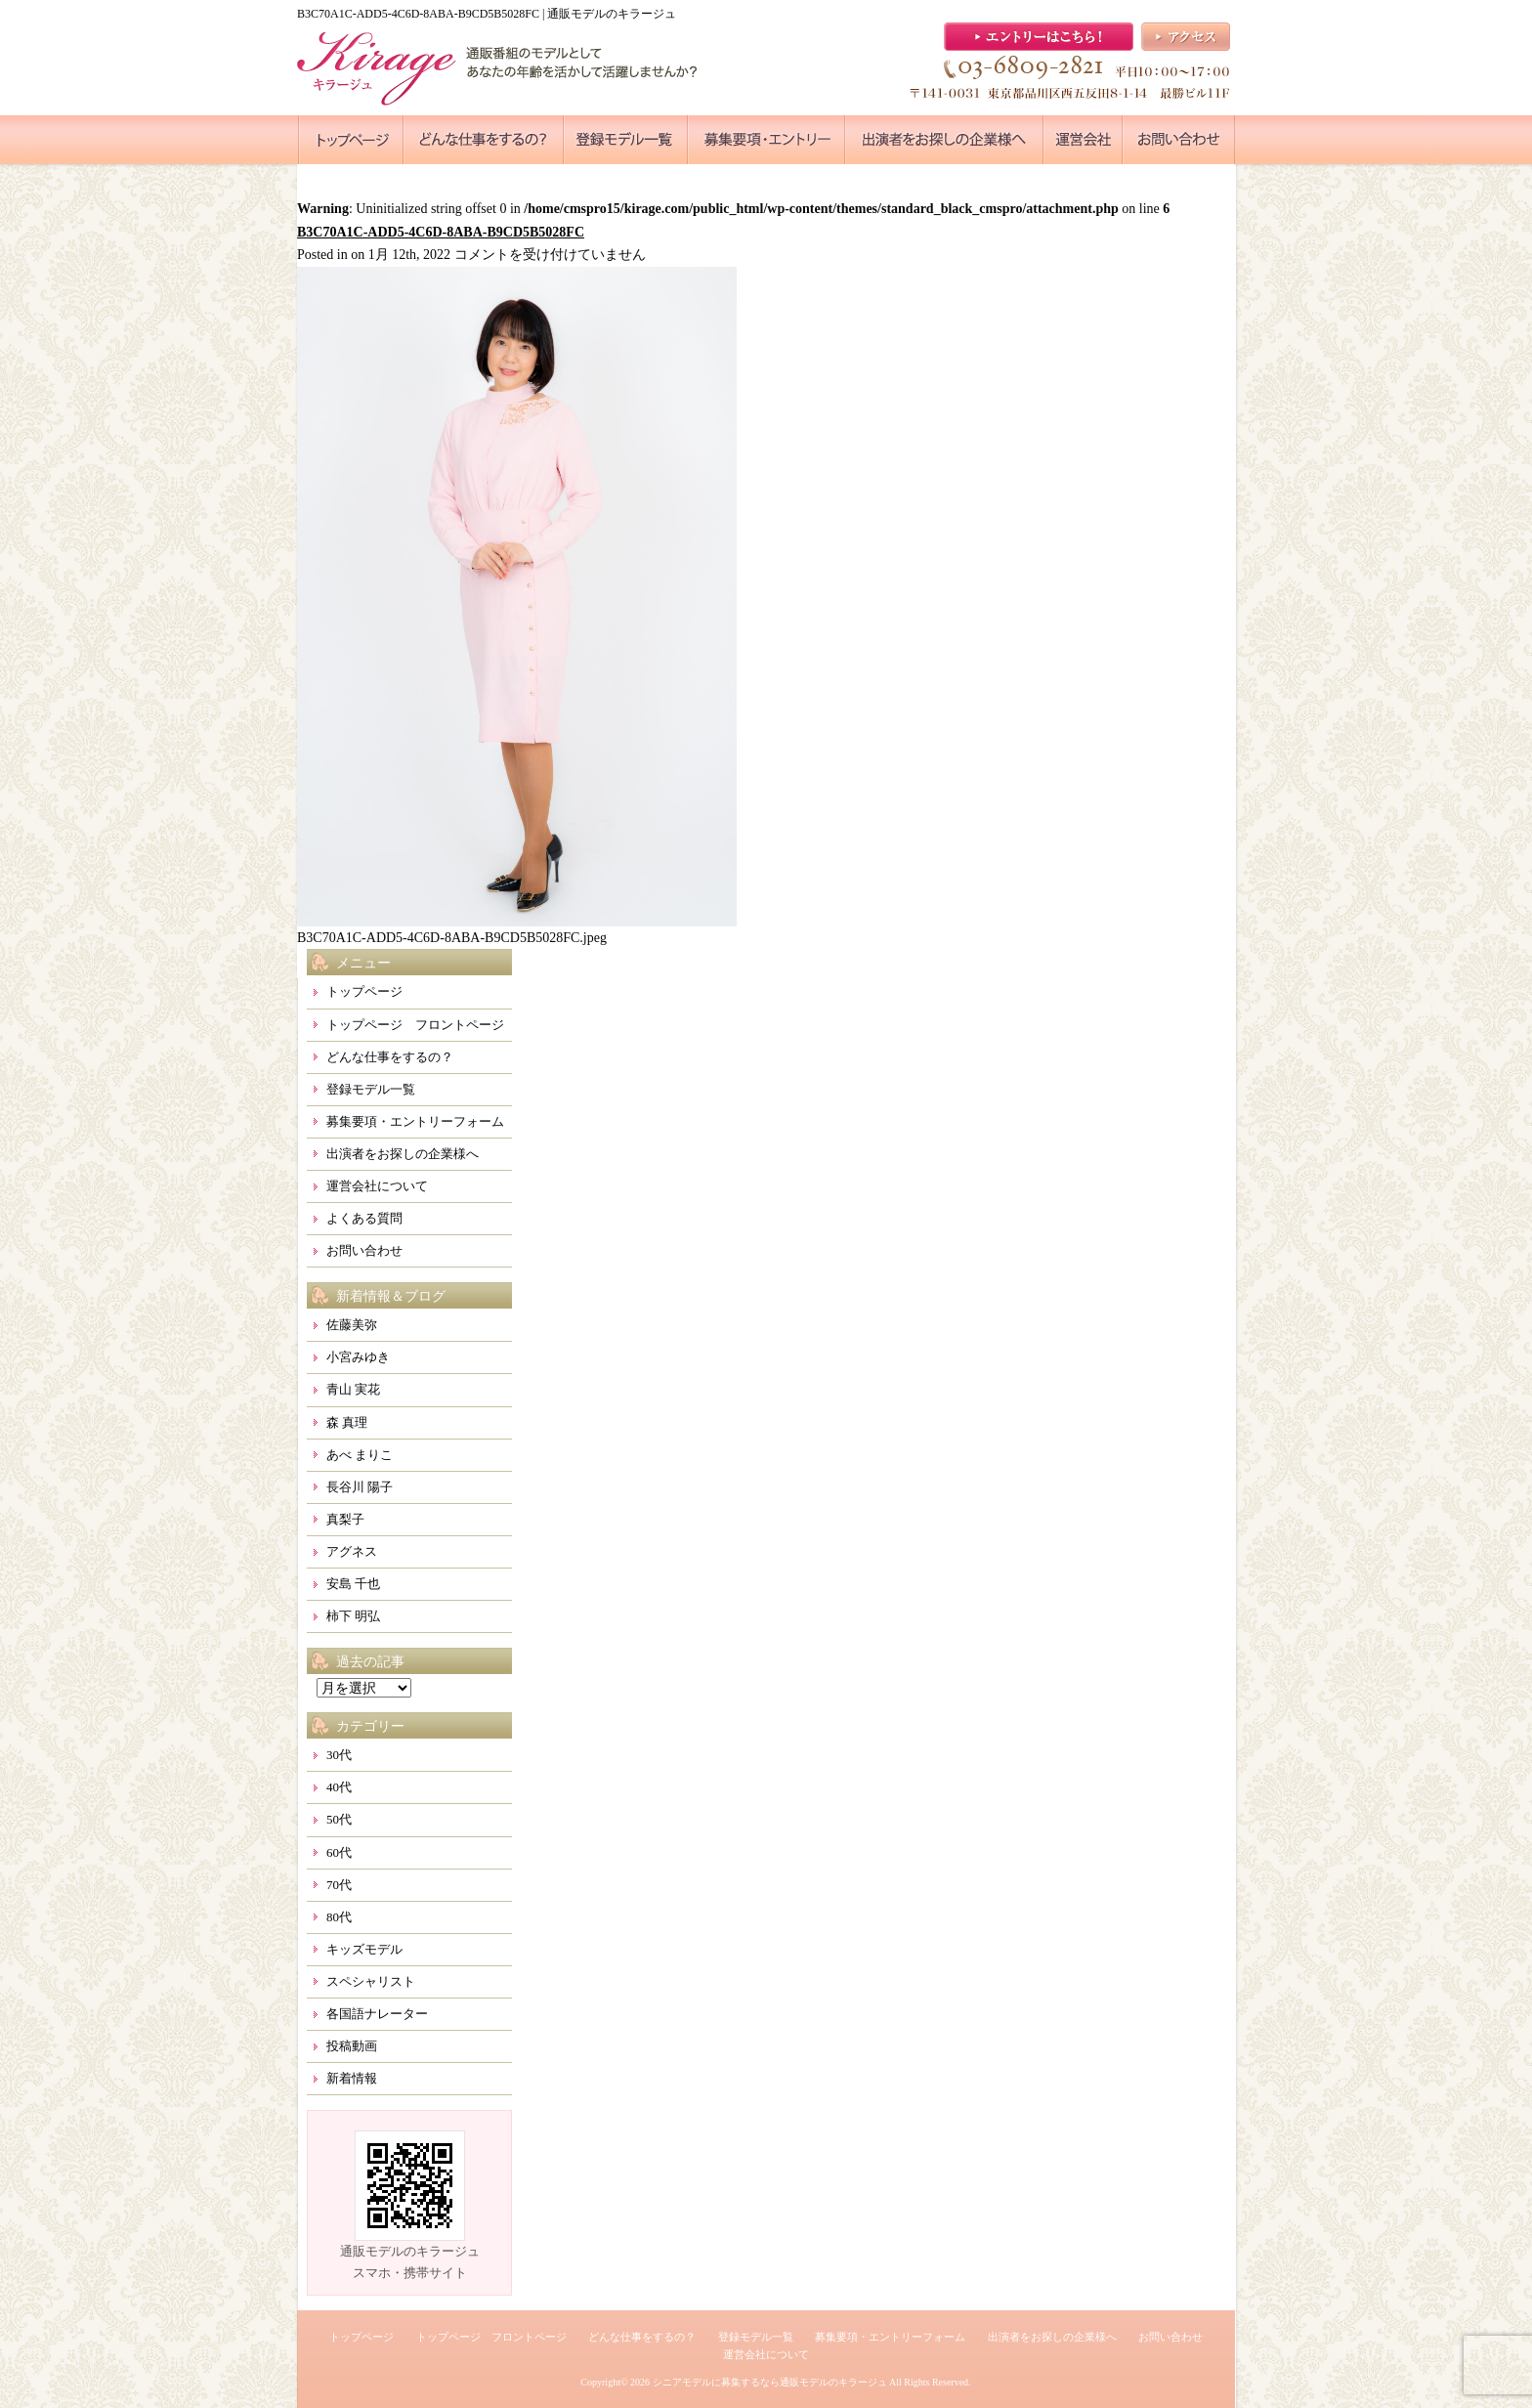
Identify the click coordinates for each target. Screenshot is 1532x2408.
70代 (339, 1884)
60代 (339, 1852)
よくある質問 (364, 1218)
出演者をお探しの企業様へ (402, 1153)
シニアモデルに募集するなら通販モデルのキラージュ (770, 2382)
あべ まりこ (359, 1454)
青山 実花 (353, 1389)
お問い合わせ (364, 1250)
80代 (339, 1917)
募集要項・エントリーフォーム (415, 1121)
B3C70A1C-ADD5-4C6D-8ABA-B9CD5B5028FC (440, 232)
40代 (339, 1787)
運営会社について (377, 1186)
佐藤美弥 (351, 1324)
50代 (339, 1819)
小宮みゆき (358, 1357)
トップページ (364, 991)
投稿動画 (351, 2046)
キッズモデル (364, 1949)
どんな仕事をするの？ (389, 1057)
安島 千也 (353, 1583)
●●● (350, 139)
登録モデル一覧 (370, 1089)
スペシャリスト (370, 1981)
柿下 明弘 (353, 1616)
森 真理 (346, 1422)
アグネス (351, 1551)
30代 (339, 1754)
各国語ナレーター (377, 2013)
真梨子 (345, 1519)
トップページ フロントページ (415, 1024)
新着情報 (351, 2078)
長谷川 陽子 (359, 1487)
